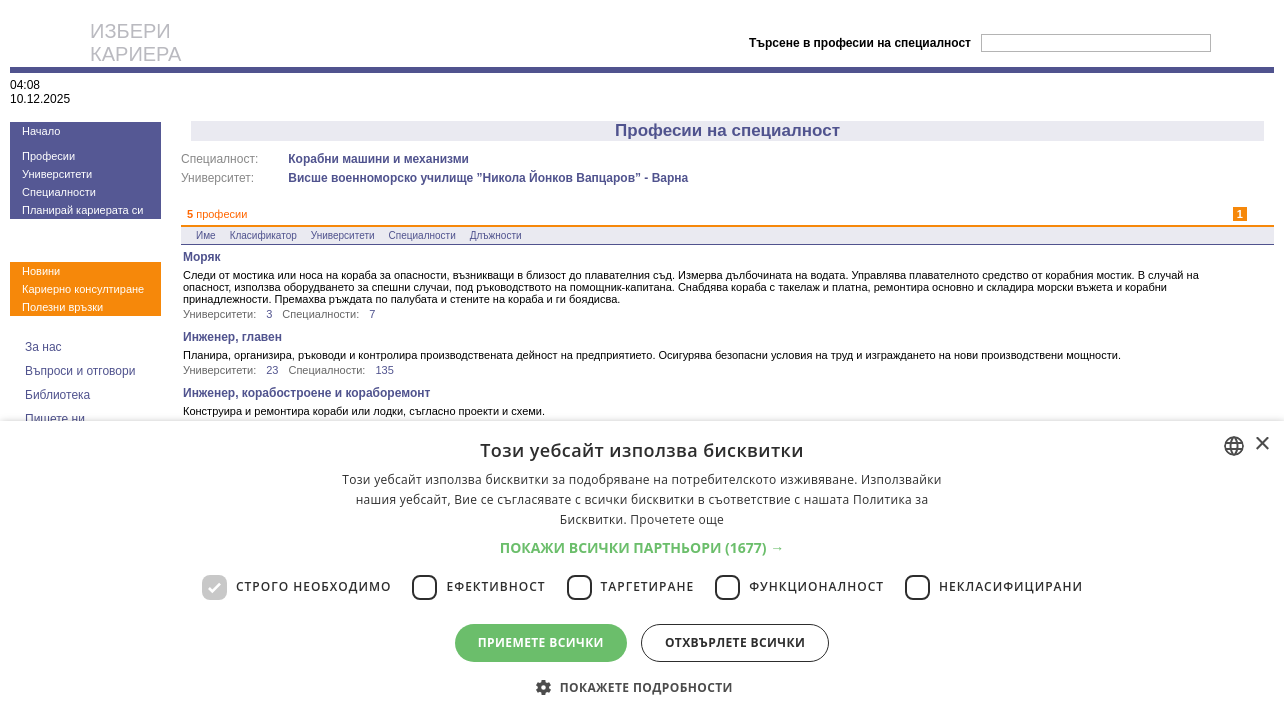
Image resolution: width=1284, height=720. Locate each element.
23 (272, 370)
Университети (57, 174)
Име (206, 235)
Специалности (59, 192)
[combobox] (1234, 446)
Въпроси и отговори (80, 371)
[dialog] (642, 570)
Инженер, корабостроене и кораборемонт (306, 393)
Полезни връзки (62, 307)
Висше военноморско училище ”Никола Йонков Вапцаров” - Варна (488, 178)
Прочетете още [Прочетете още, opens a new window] (677, 519)
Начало (41, 131)
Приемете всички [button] (541, 642)
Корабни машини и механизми (378, 159)
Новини (41, 271)
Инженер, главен (232, 337)
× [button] (1261, 444)
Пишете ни (55, 419)
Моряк (202, 257)
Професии (48, 156)
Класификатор (263, 235)
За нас (43, 347)
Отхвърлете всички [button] (735, 642)
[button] (642, 547)
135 (384, 370)
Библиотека (57, 395)
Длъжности (496, 235)
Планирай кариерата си (82, 210)
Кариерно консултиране (83, 289)
